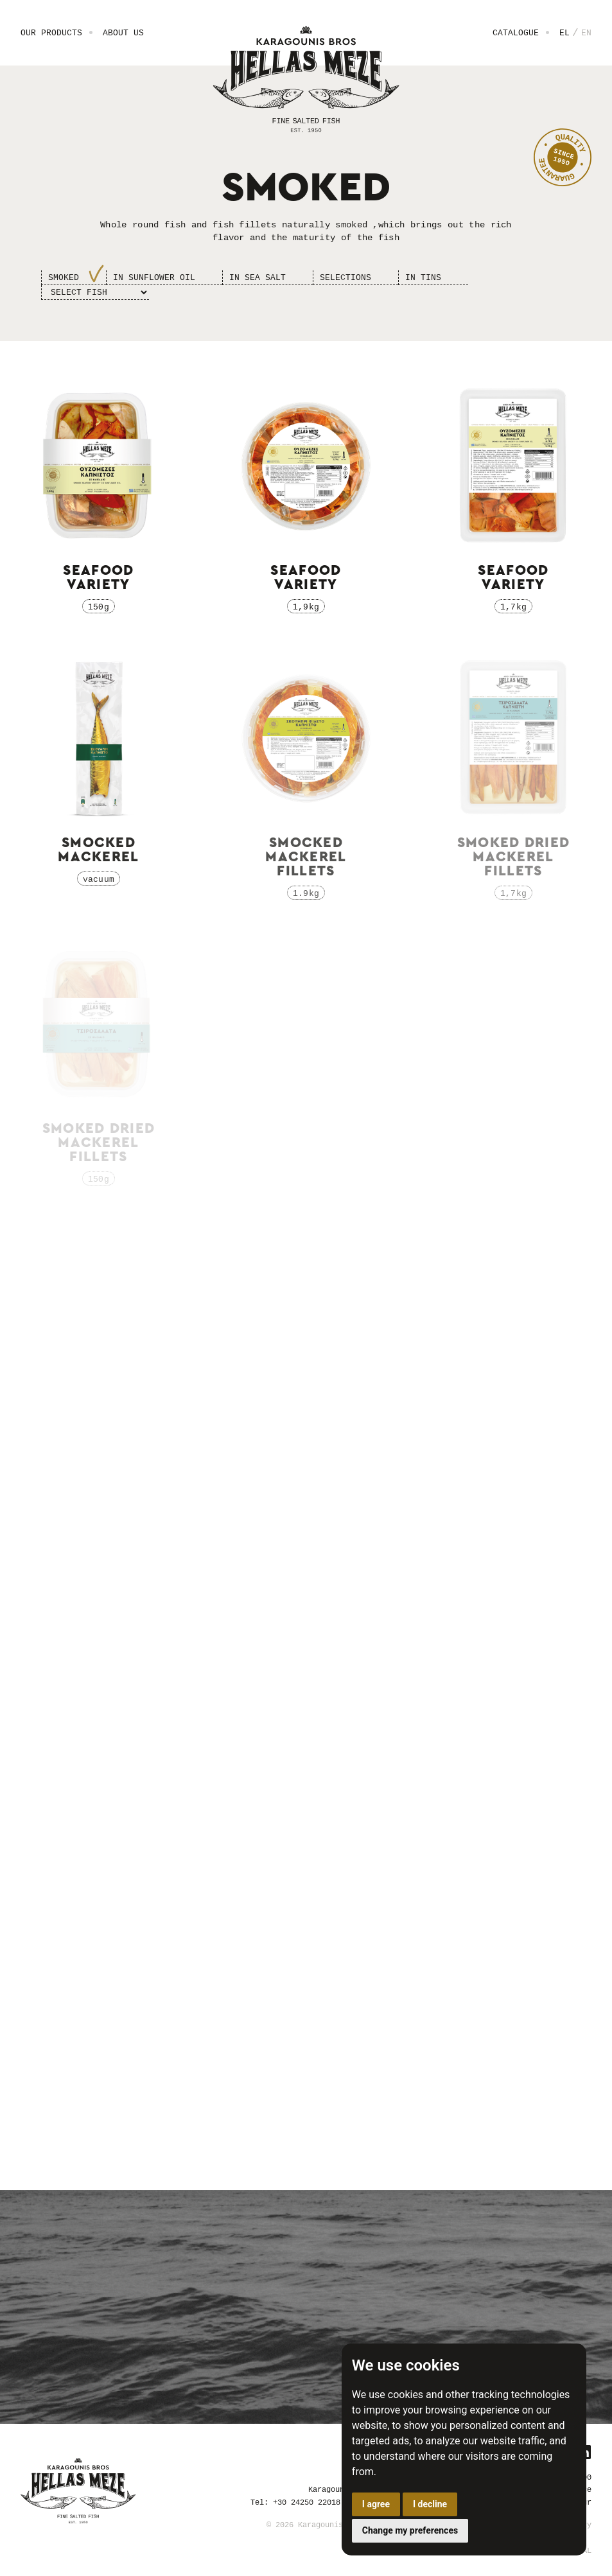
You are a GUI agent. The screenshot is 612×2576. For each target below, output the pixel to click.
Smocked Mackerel (98, 850)
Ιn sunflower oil (154, 277)
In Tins (423, 277)
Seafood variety (98, 577)
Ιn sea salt (257, 277)
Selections (345, 277)
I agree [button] (376, 2504)
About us (123, 33)
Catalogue (516, 33)
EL (564, 33)
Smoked (63, 277)
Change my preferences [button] (410, 2530)
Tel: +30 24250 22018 (295, 2502)
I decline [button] (430, 2504)
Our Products (51, 33)
